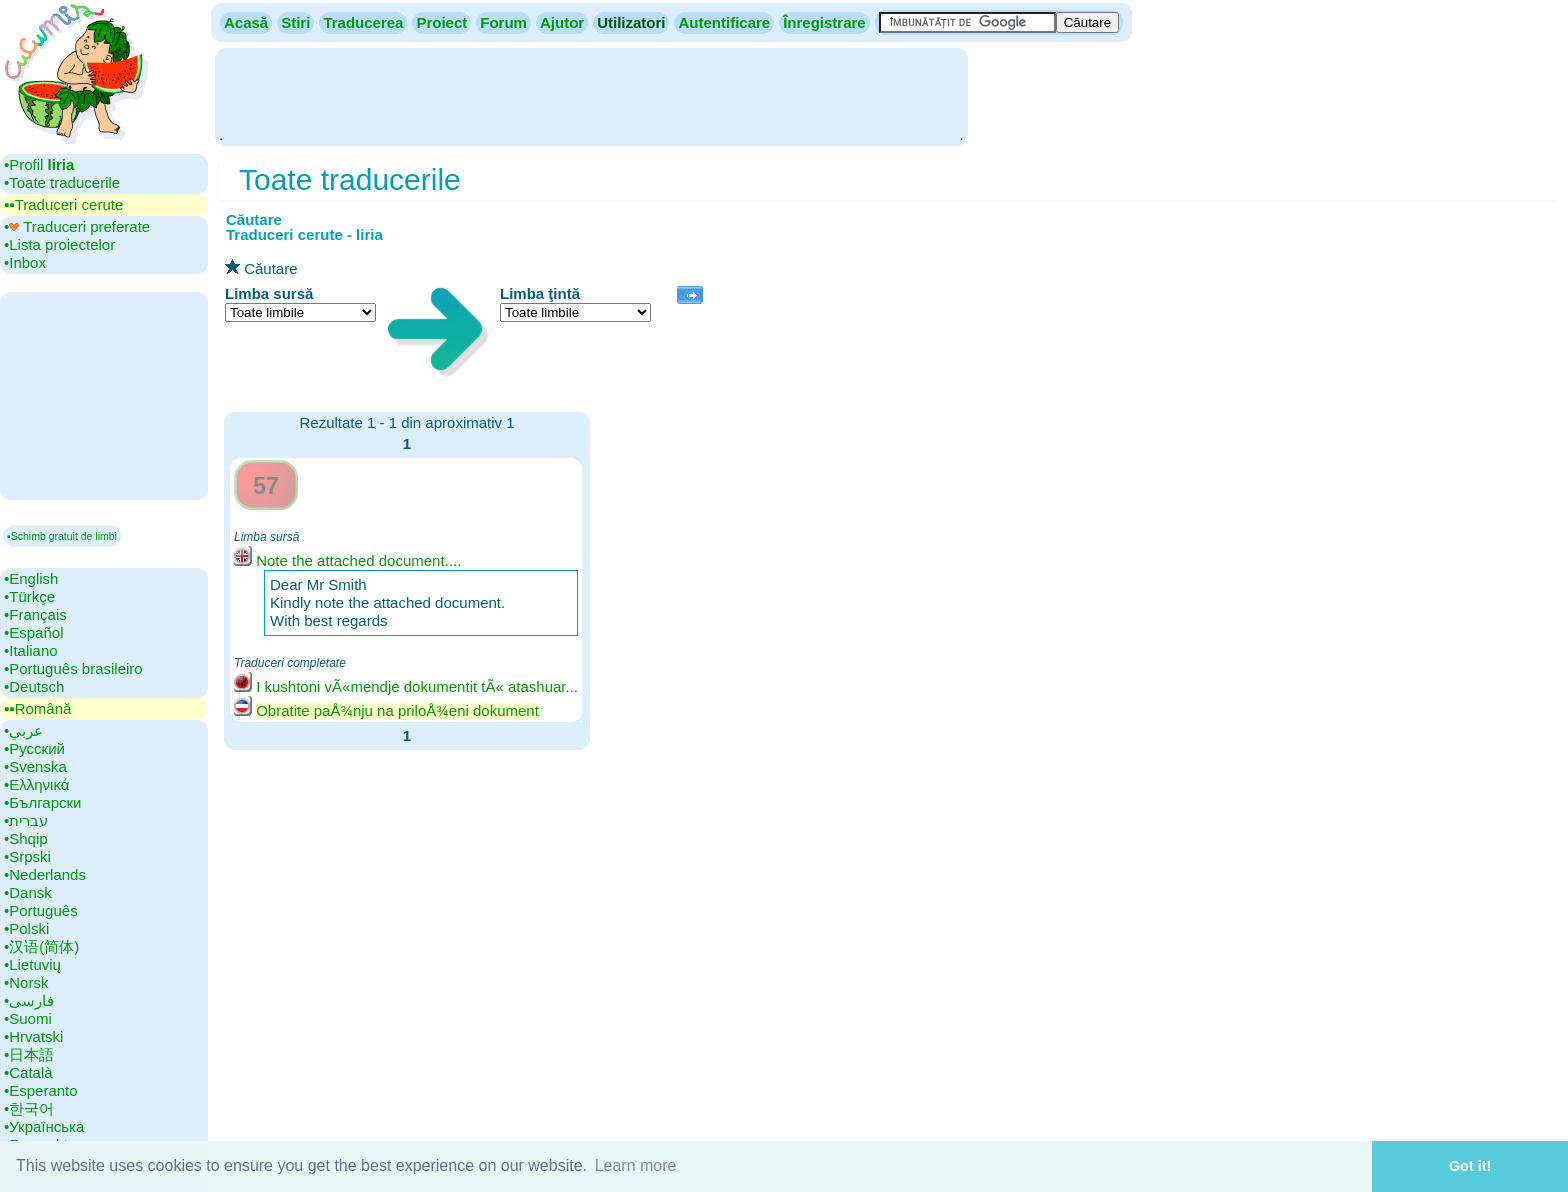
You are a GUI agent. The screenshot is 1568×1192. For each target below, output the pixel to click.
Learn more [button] (636, 1165)
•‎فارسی (29, 1000)
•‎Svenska (35, 766)
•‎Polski (26, 928)
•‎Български (43, 802)
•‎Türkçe (29, 596)
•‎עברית (26, 820)
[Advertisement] (591, 95)
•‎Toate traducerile (62, 182)
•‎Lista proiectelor (59, 244)
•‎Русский (34, 748)
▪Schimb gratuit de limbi (62, 536)
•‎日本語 (29, 1054)
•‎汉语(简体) (41, 946)
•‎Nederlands (45, 874)
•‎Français (35, 614)
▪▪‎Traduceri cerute (63, 204)
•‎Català (28, 1072)
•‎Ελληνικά (36, 784)
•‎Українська (44, 1126)
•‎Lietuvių (32, 964)
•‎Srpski (27, 856)
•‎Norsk (26, 982)
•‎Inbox (25, 262)
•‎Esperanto (41, 1090)
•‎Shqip (26, 838)
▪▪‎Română (37, 708)
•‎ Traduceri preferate (77, 226)
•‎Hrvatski (33, 1036)
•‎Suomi (28, 1018)
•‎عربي (23, 730)
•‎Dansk (28, 892)
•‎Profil (39, 164)
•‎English (31, 578)
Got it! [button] (1470, 1166)
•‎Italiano (31, 650)
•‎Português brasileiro (73, 668)
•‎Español (33, 632)
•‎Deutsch (34, 686)
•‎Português (41, 910)
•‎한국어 (29, 1108)
